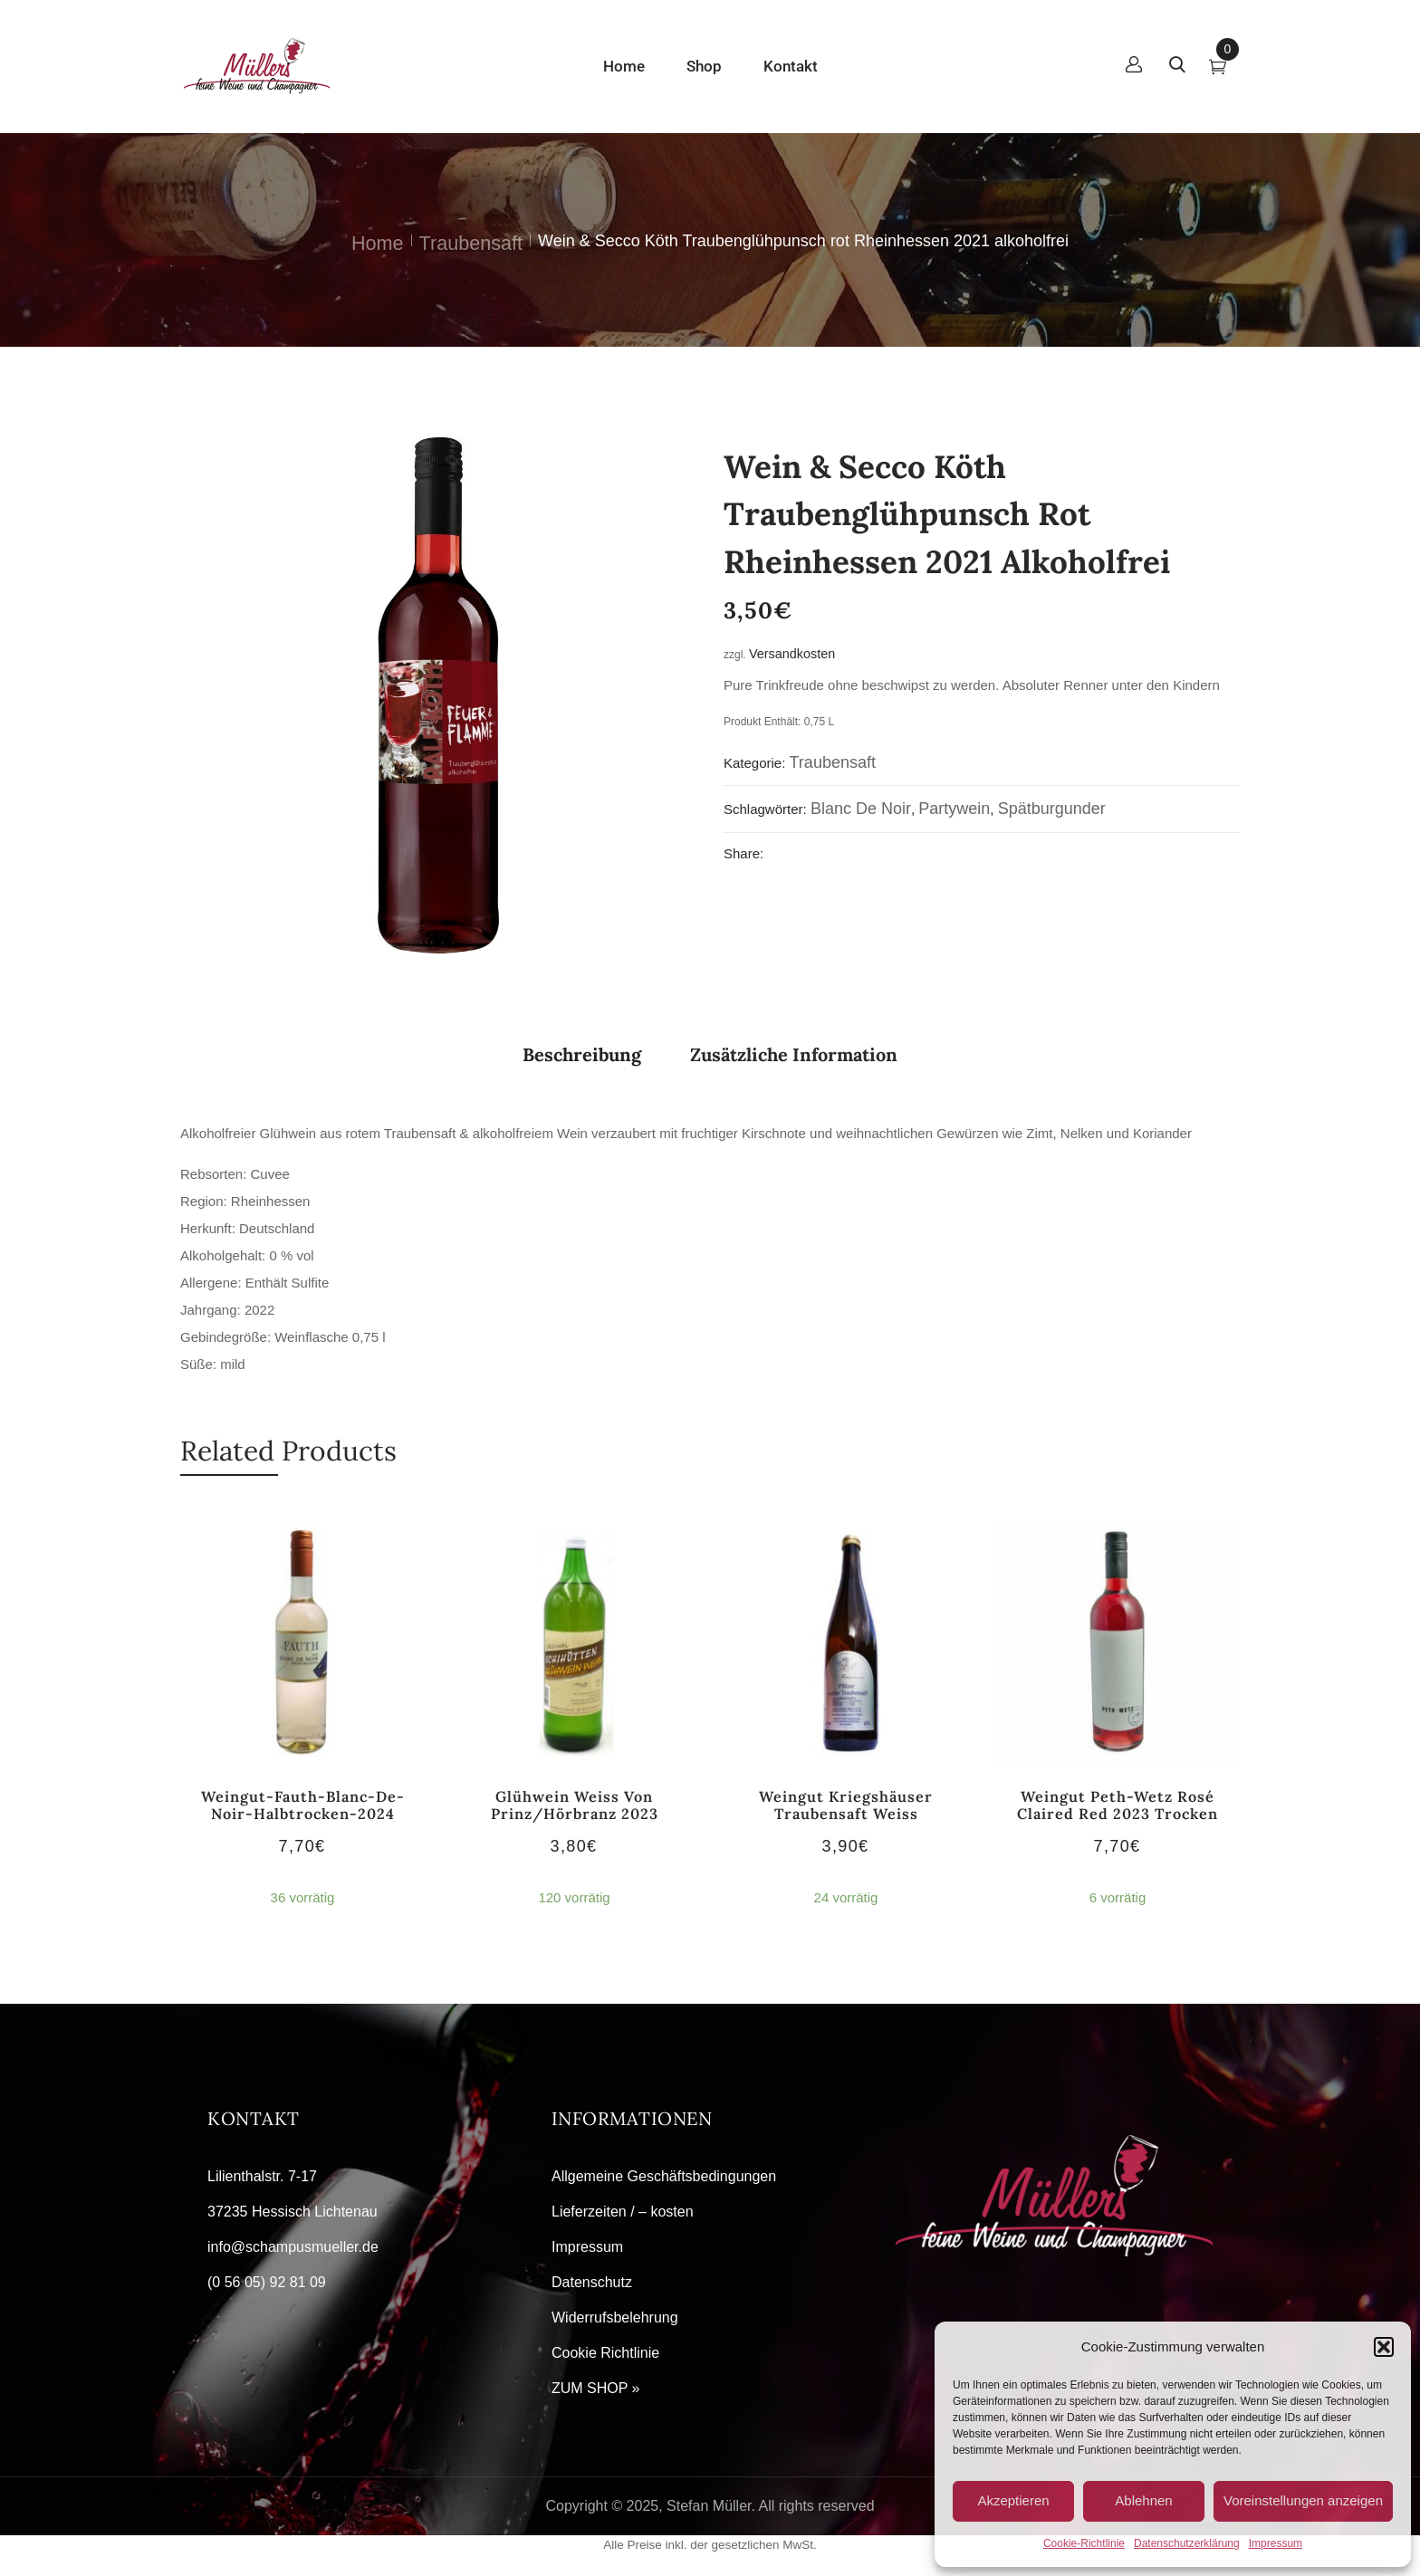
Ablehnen (1143, 2500)
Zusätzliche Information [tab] (793, 1054)
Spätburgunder (1052, 809)
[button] (1384, 2347)
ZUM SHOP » (596, 2388)
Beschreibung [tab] (582, 1054)
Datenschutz (592, 2282)
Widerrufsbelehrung (615, 2317)
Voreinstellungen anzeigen (1303, 2500)
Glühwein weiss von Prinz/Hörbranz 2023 (574, 1805)
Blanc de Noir (861, 809)
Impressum (1275, 2543)
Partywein (954, 809)
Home (377, 243)
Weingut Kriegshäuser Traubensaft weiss (846, 1805)
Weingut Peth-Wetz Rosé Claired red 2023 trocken (1117, 1805)
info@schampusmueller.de (293, 2247)
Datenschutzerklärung (1187, 2543)
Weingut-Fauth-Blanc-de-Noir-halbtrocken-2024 (303, 1805)
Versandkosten (792, 653)
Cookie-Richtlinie (1084, 2543)
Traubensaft (471, 243)
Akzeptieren (1013, 2500)
